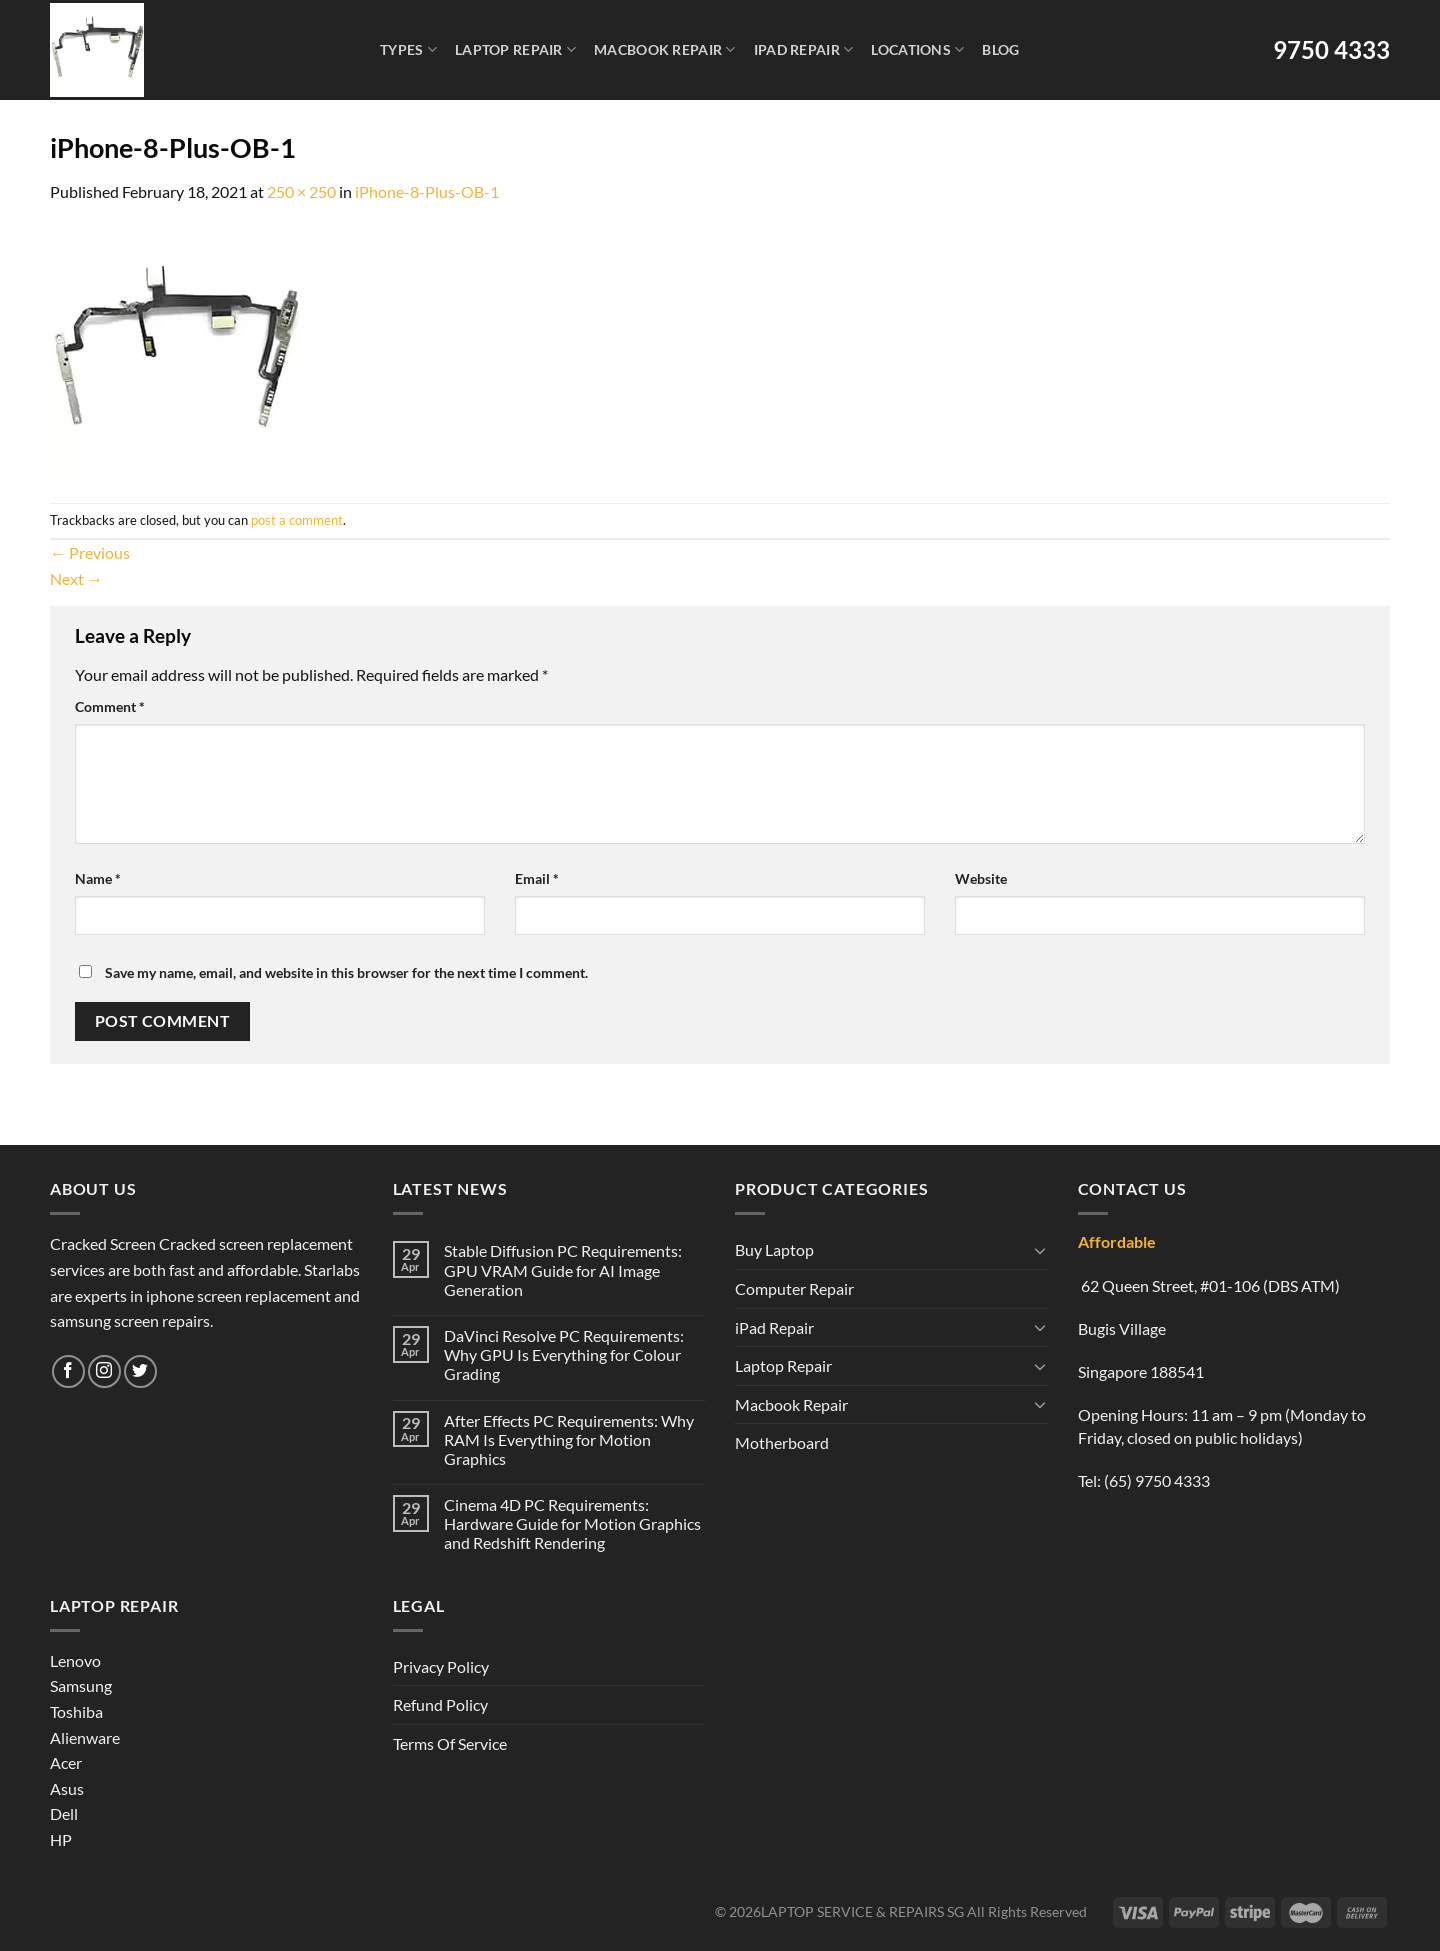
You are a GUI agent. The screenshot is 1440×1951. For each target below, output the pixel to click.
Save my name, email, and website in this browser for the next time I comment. (346, 972)
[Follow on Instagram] (104, 1371)
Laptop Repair (515, 49)
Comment (110, 706)
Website (981, 878)
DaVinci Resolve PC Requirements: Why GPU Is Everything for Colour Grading (564, 1354)
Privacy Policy (441, 1666)
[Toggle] (1040, 1250)
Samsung (81, 1685)
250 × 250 (301, 191)
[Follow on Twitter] (140, 1371)
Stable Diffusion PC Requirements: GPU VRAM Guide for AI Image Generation (563, 1269)
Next (76, 578)
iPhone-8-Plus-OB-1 (427, 191)
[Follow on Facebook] (68, 1371)
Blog (1000, 49)
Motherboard (782, 1442)
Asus (67, 1788)
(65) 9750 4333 (1157, 1480)
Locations (917, 49)
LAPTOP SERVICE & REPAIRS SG (862, 1911)
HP (61, 1839)
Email (537, 878)
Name (98, 878)
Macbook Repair (665, 49)
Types (408, 49)
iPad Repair (804, 49)
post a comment (297, 520)
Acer (66, 1762)
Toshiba (76, 1711)
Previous (90, 552)
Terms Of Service (450, 1743)
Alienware (85, 1737)
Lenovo (75, 1660)
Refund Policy (440, 1704)
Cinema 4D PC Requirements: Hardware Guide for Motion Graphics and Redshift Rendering (572, 1523)
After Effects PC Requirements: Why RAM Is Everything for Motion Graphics (569, 1439)
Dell (64, 1813)
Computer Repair (794, 1288)
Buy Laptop (774, 1249)
